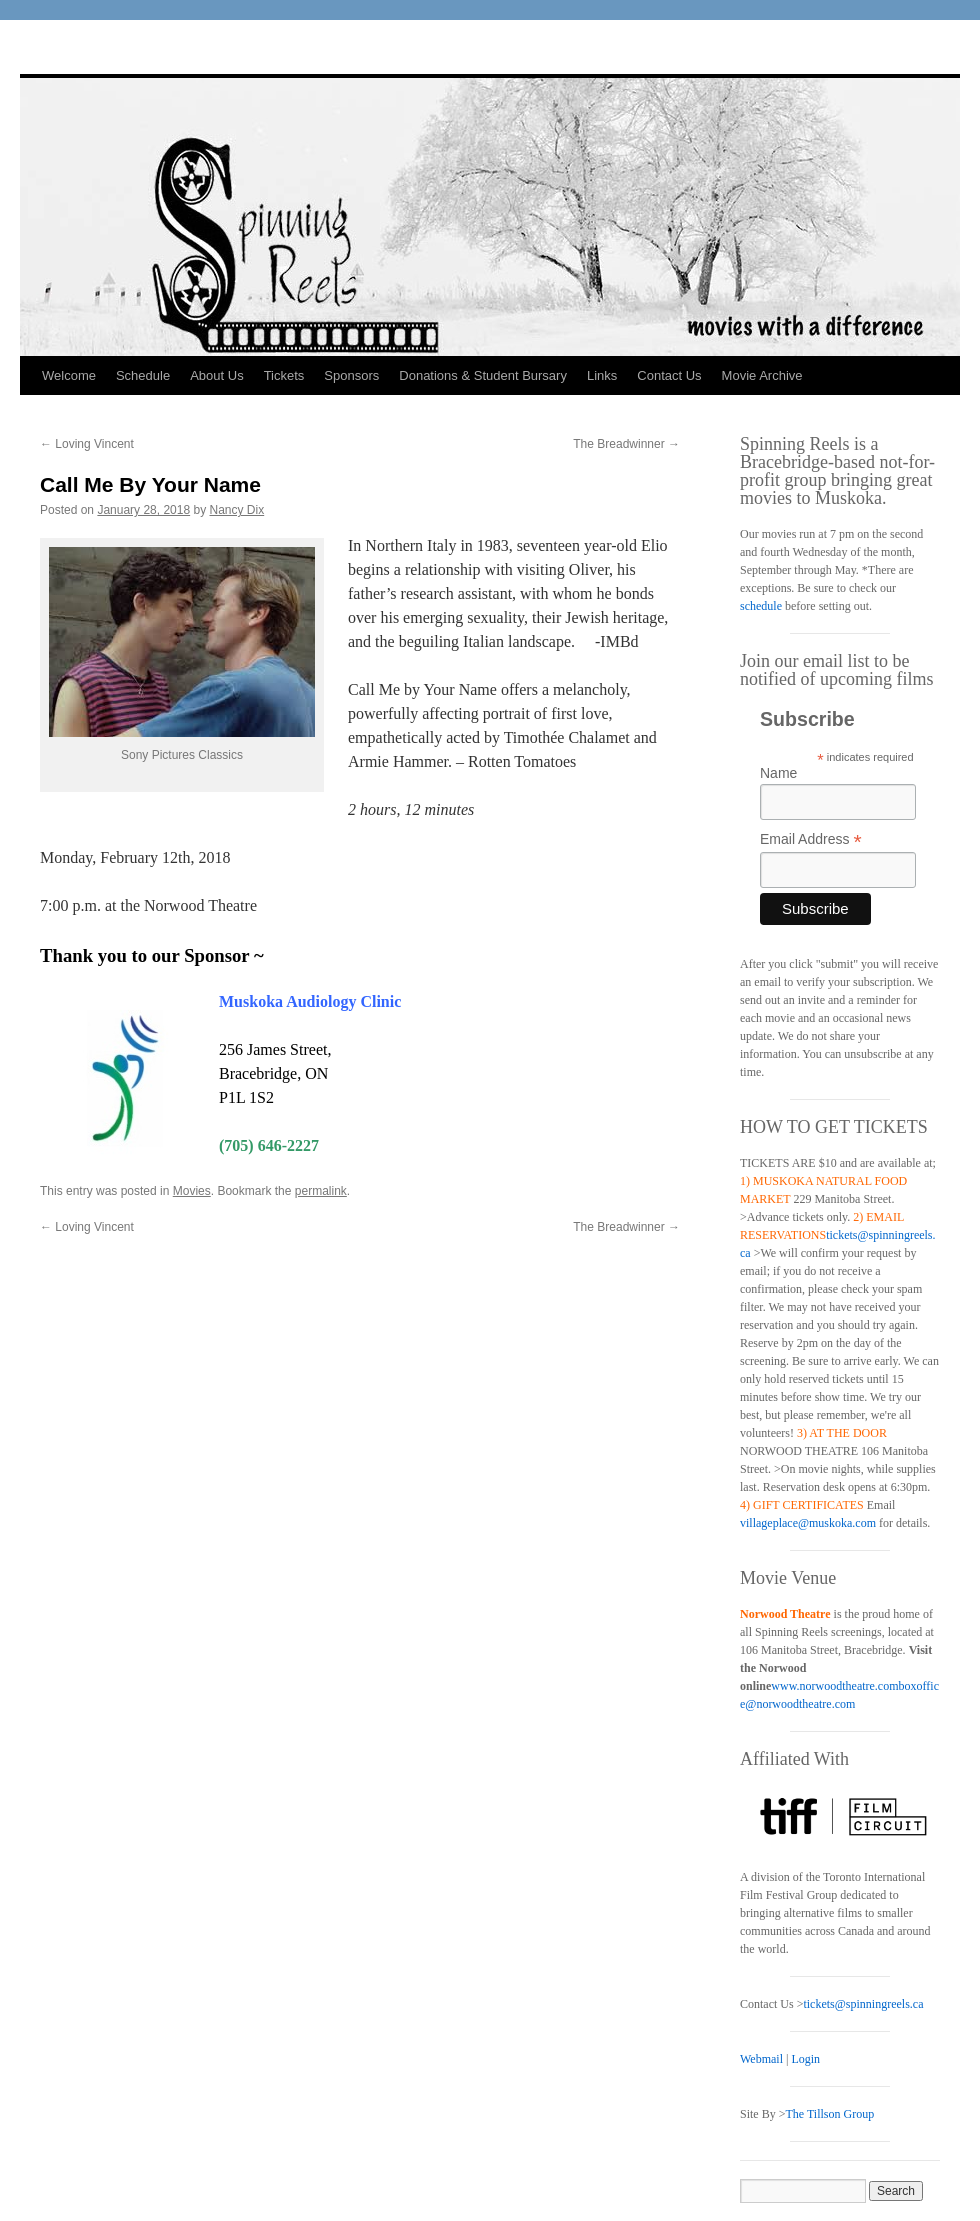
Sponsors (351, 375)
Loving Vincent (87, 444)
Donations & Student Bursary (483, 375)
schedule (761, 606)
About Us (216, 375)
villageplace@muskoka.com (808, 1523)
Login (805, 2059)
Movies (192, 1191)
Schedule (143, 375)
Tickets (284, 375)
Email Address (811, 839)
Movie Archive (762, 375)
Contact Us (669, 375)
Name (778, 773)
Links (602, 375)
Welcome (69, 375)
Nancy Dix (237, 510)
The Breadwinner (626, 444)
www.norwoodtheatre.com (834, 1686)
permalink (321, 1191)
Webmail (761, 2059)
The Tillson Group (829, 2114)
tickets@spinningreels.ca (863, 2004)
